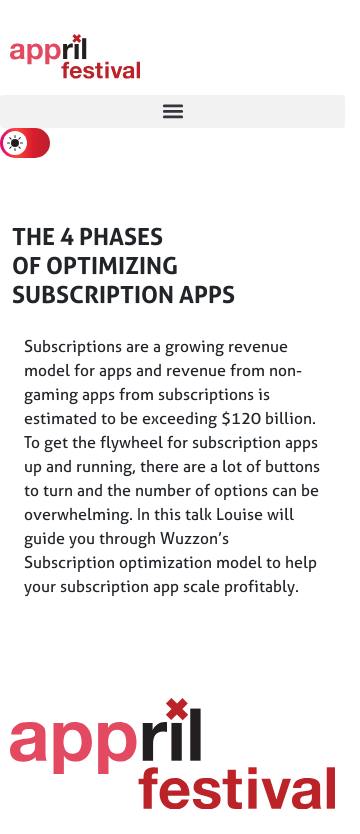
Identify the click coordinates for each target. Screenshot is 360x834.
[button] (172, 111)
